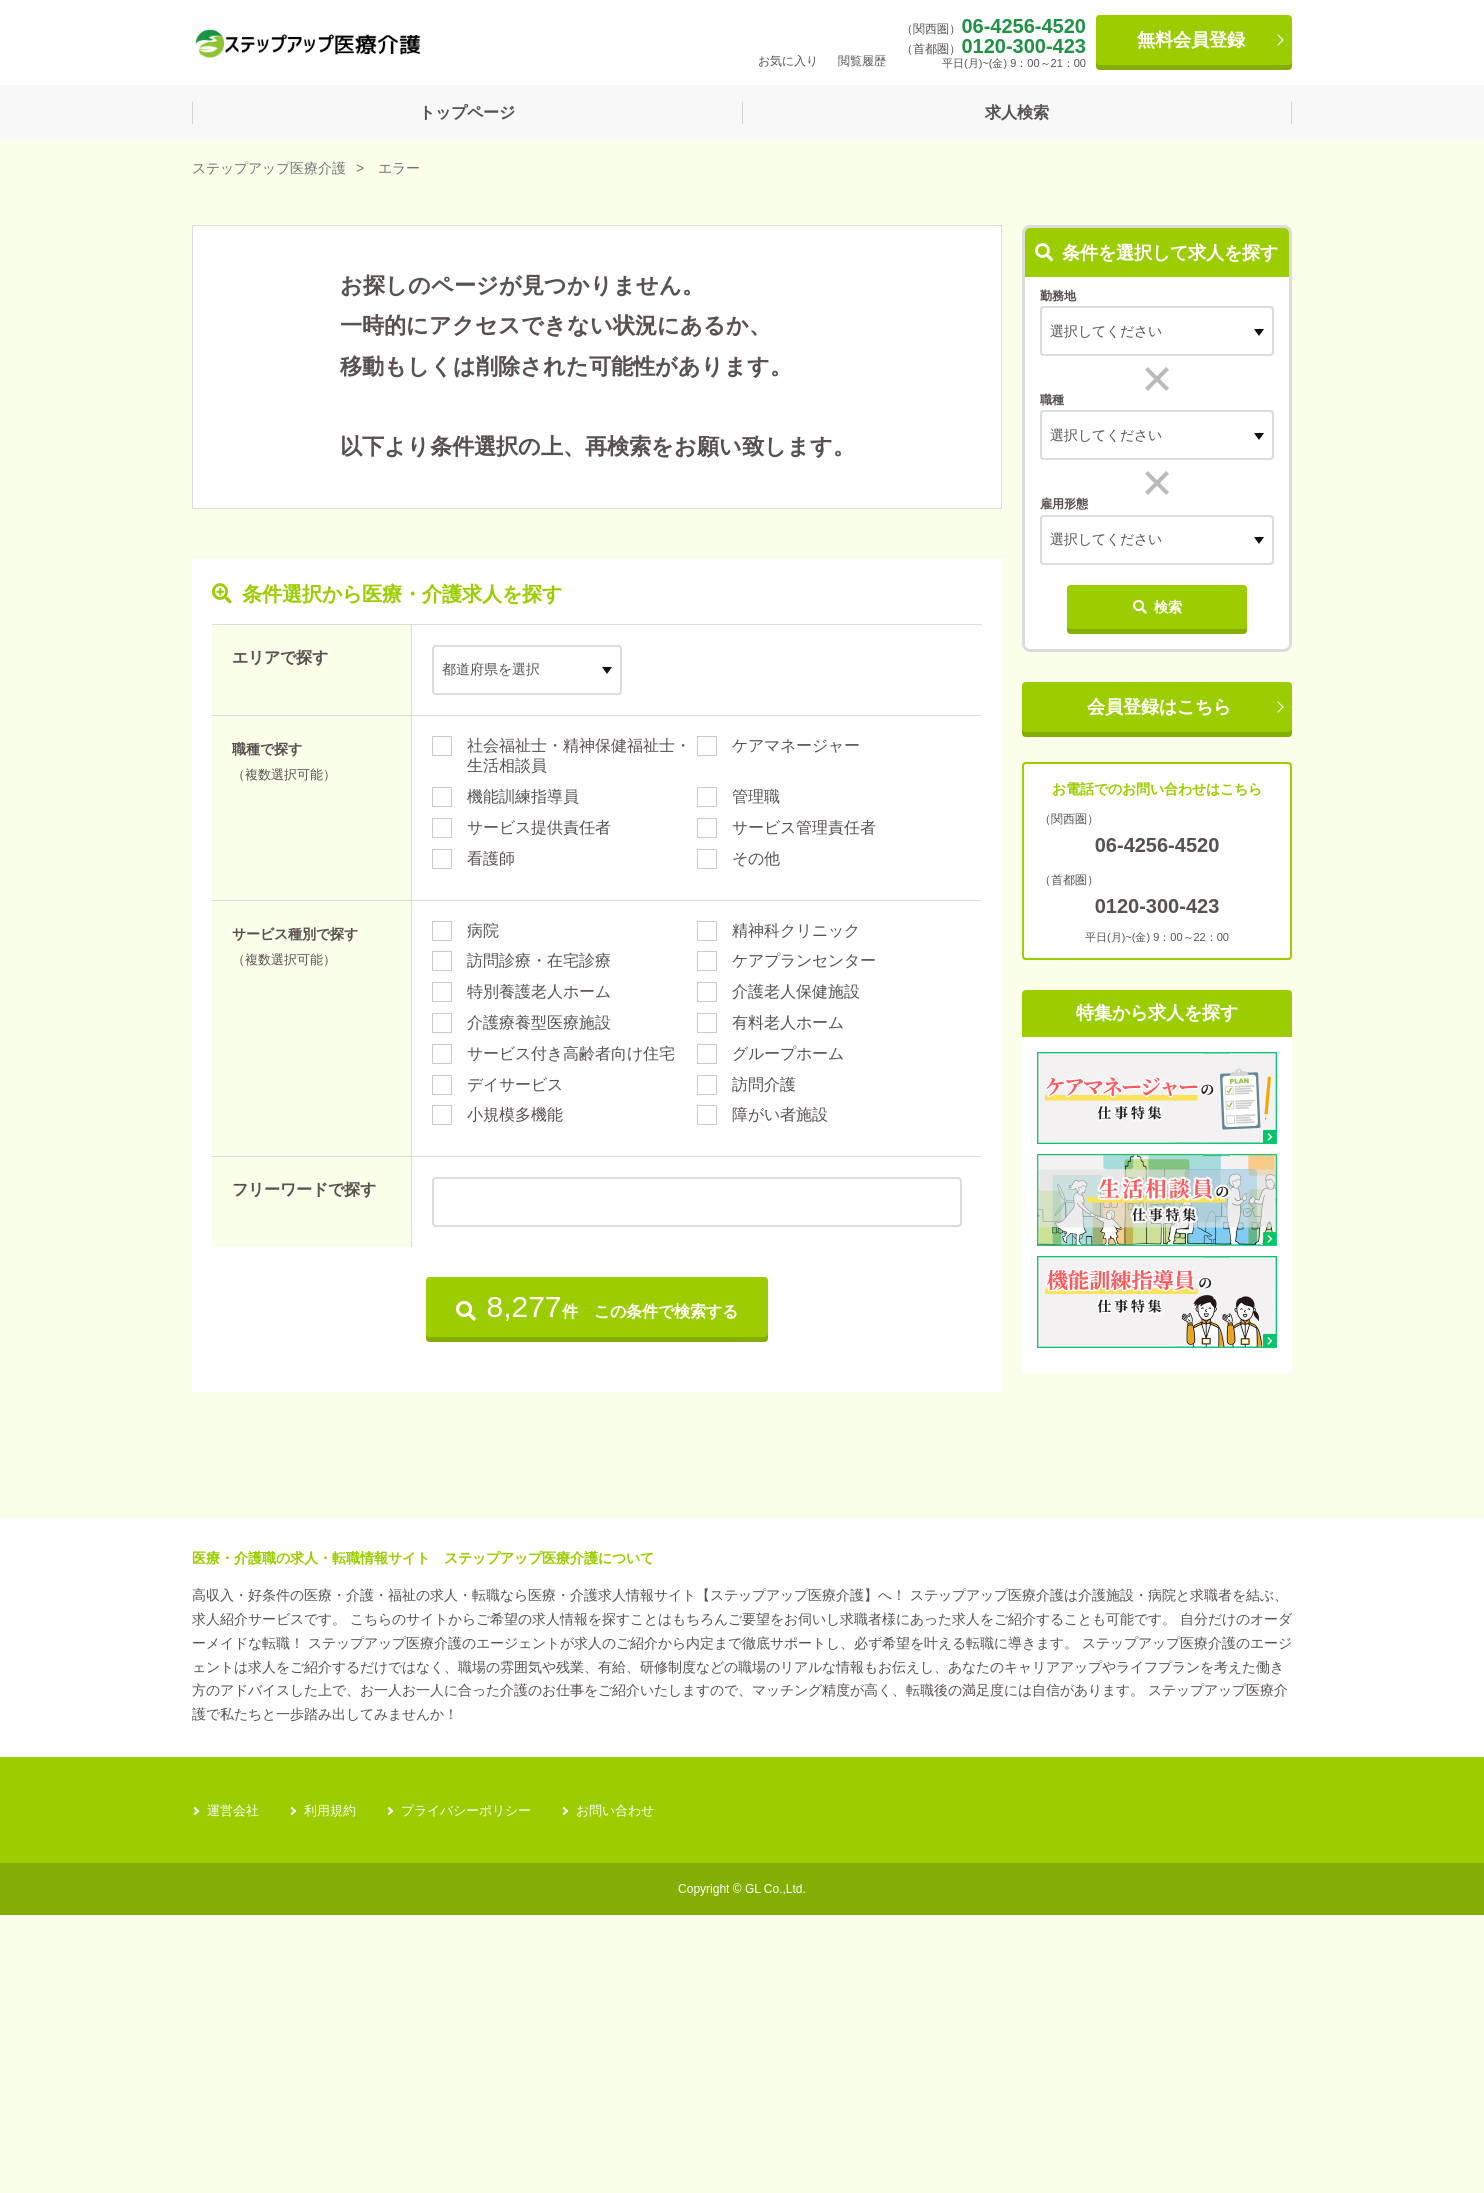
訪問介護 (764, 1084)
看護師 (491, 858)
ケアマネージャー (796, 745)
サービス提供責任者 (539, 827)
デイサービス (515, 1084)
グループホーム (788, 1053)
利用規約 (336, 2088)
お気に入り (788, 41)
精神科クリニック (796, 930)
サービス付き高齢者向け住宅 (571, 1053)
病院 (483, 930)
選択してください (1106, 435)
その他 (756, 858)
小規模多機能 (515, 1114)
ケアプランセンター (804, 960)
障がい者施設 (780, 1114)
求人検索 (1017, 112)
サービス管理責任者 (804, 827)
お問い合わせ (636, 2088)
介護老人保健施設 (796, 991)
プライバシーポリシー (479, 2088)
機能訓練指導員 (523, 796)
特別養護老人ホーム (539, 991)
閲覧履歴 (862, 41)
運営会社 (235, 2088)
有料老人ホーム (788, 1022)
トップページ (467, 112)
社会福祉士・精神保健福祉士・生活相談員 (579, 756)
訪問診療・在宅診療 (539, 960)
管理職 (756, 796)
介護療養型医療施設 (539, 1022)
